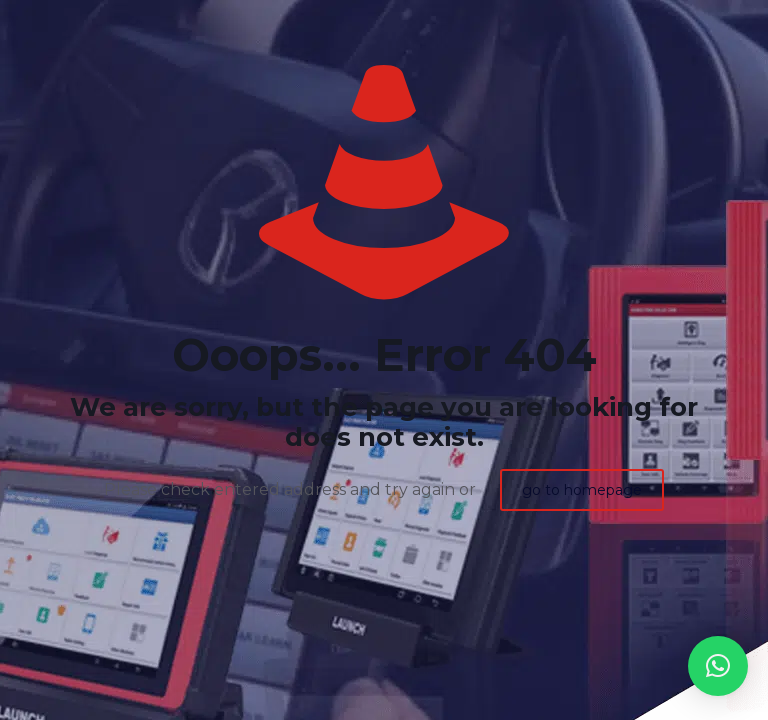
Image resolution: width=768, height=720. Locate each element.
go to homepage (582, 490)
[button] (718, 666)
